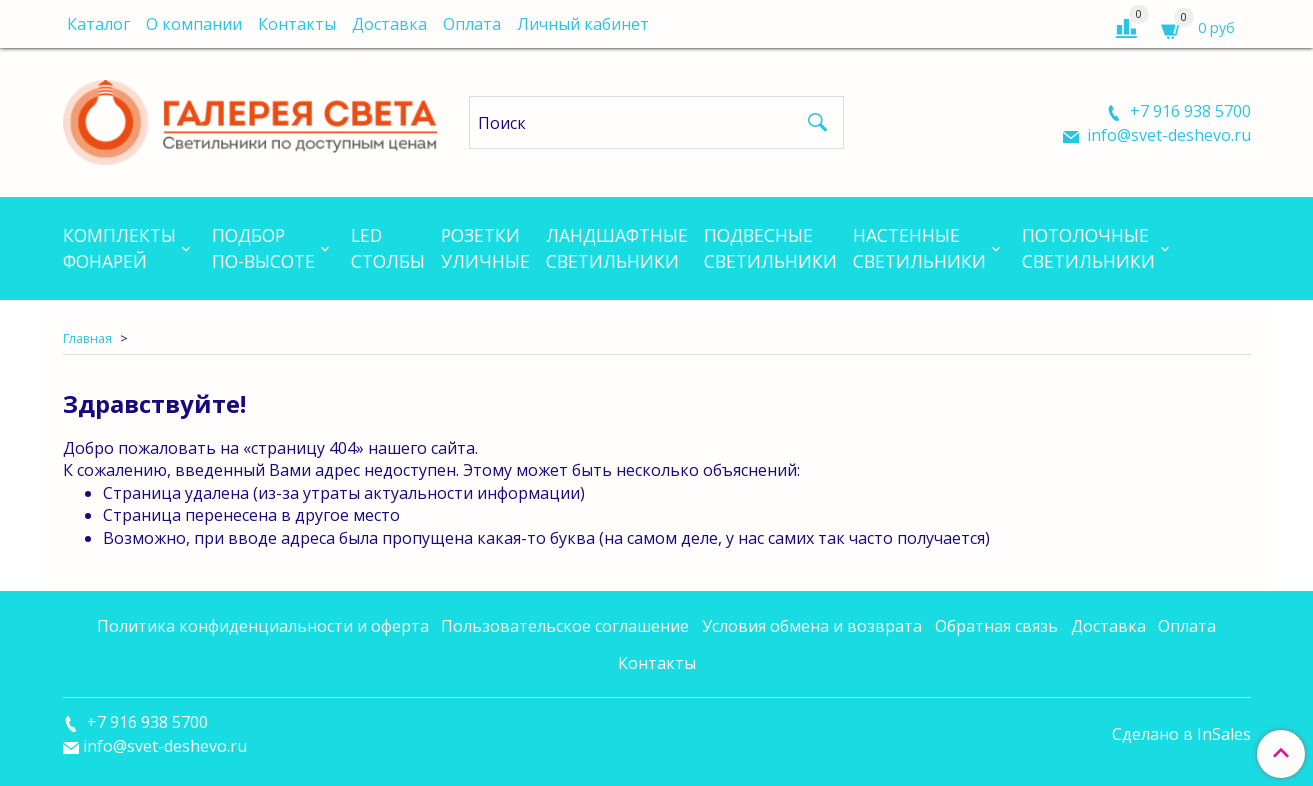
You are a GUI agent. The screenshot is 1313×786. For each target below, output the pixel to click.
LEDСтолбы (388, 248)
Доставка (389, 24)
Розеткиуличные (485, 248)
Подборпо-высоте (263, 248)
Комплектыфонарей (119, 248)
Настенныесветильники (919, 248)
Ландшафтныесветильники (617, 248)
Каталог (98, 24)
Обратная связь (996, 626)
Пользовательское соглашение (565, 626)
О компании (194, 24)
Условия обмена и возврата (812, 626)
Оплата (472, 24)
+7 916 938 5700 (1188, 111)
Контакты (297, 24)
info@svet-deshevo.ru (1167, 135)
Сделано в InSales (1181, 734)
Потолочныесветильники (1088, 248)
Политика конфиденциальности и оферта (263, 626)
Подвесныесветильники (770, 248)
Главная (87, 338)
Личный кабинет (583, 24)
